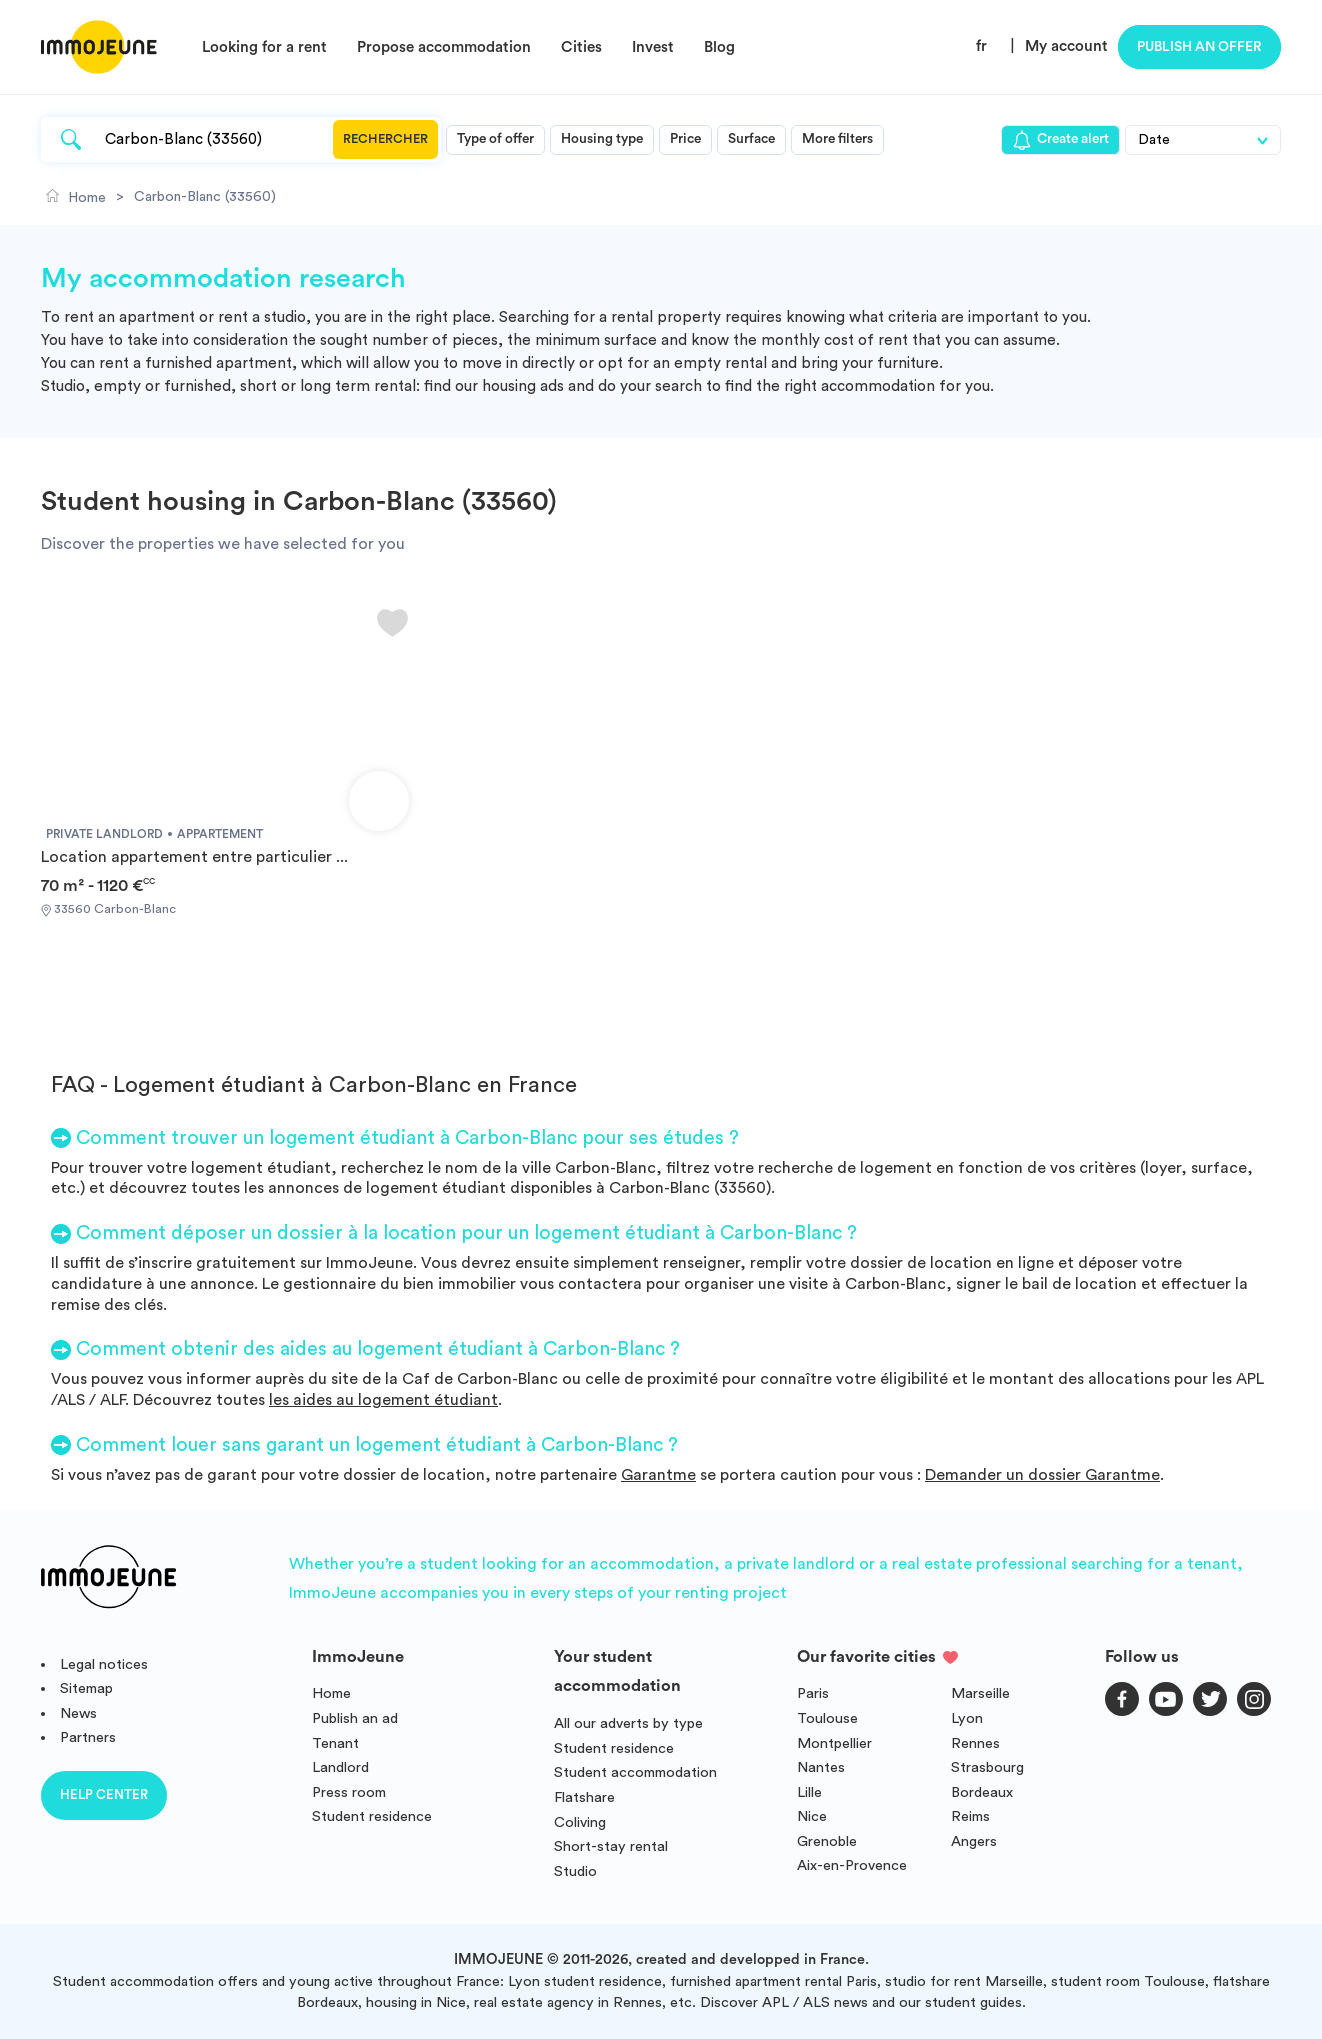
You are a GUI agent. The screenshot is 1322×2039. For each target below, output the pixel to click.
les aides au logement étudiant (383, 1400)
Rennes (975, 1743)
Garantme (658, 1475)
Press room (349, 1792)
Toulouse (827, 1718)
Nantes (821, 1767)
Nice (812, 1816)
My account (1066, 46)
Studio (575, 1871)
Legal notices (104, 1664)
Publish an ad (355, 1718)
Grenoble (827, 1841)
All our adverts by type (628, 1723)
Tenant (335, 1743)
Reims (970, 1816)
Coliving (580, 1822)
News (78, 1713)
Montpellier (834, 1743)
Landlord (340, 1767)
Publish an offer (1199, 47)
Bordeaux (982, 1792)
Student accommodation (635, 1772)
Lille (809, 1792)
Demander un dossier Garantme (1042, 1475)
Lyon (967, 1718)
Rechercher (385, 139)
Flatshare (584, 1797)
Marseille (980, 1693)
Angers (974, 1841)
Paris (813, 1693)
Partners (88, 1737)
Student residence (372, 1816)
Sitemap (86, 1688)
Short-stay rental (611, 1846)
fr (981, 46)
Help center (104, 1794)
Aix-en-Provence (852, 1865)
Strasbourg (987, 1767)
